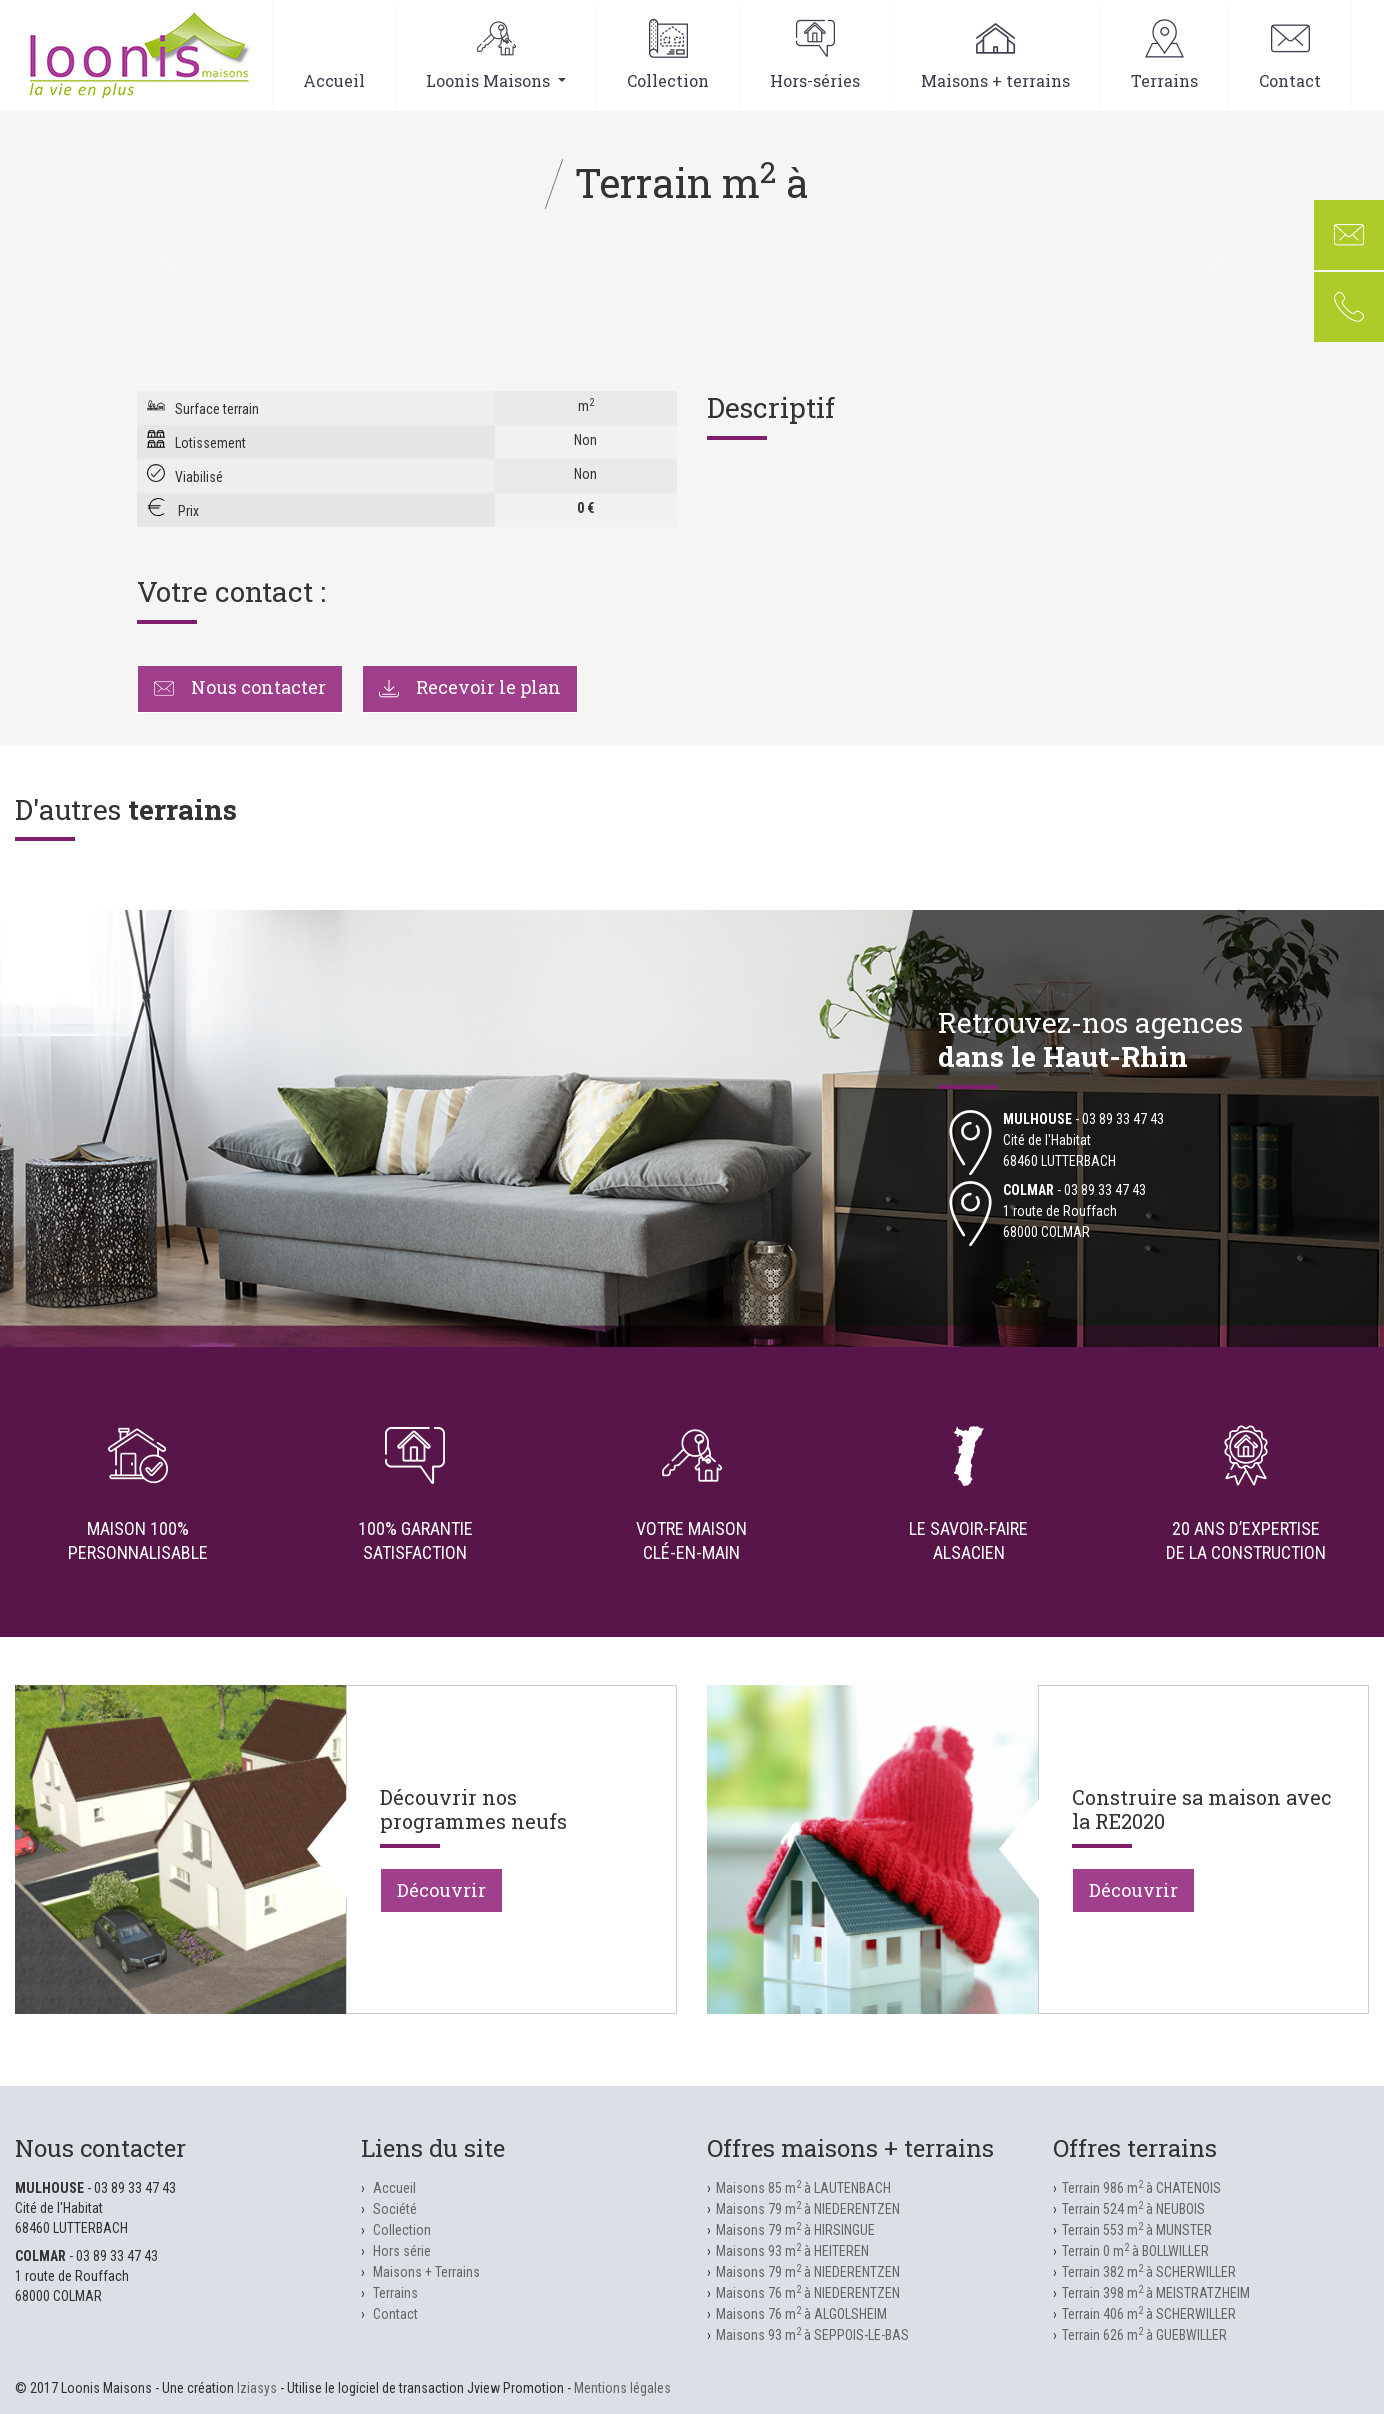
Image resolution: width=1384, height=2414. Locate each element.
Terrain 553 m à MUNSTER (1137, 2230)
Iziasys (257, 2388)
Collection (668, 55)
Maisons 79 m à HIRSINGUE (795, 2230)
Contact (1290, 55)
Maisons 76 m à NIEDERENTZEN (808, 2293)
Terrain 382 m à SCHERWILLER (1149, 2272)
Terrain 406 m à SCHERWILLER (1149, 2314)
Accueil (334, 55)
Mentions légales (622, 2388)
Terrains (1164, 55)
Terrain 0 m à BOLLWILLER (1135, 2251)
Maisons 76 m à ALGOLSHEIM (801, 2314)
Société (395, 2209)
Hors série (402, 2251)
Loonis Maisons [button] (496, 55)
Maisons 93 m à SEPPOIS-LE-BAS (812, 2335)
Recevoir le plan (470, 687)
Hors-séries (815, 55)
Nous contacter (240, 687)
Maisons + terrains (995, 55)
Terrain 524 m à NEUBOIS (1133, 2209)
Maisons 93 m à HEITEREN (792, 2251)
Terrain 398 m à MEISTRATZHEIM (1156, 2293)
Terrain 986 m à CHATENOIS (1141, 2188)
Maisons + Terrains (426, 2272)
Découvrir (441, 1890)
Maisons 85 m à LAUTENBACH (803, 2188)
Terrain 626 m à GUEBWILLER (1144, 2335)
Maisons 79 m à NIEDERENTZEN (808, 2209)
